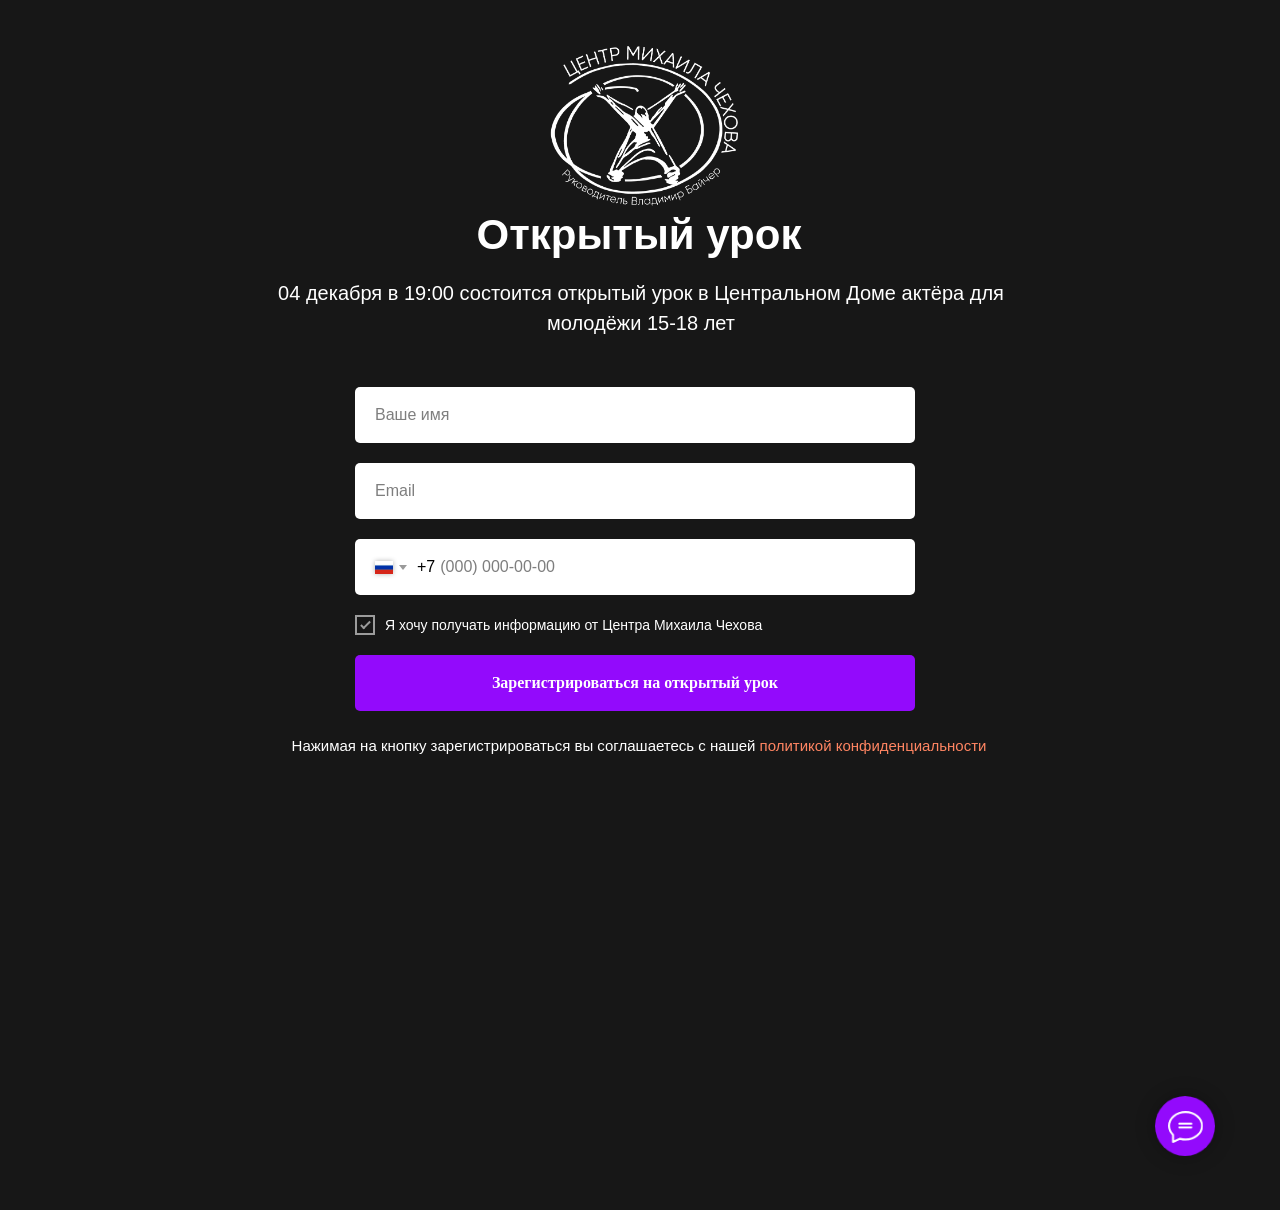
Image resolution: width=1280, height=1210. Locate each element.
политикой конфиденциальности (873, 745)
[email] (635, 491)
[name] (635, 415)
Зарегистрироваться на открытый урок (635, 682)
